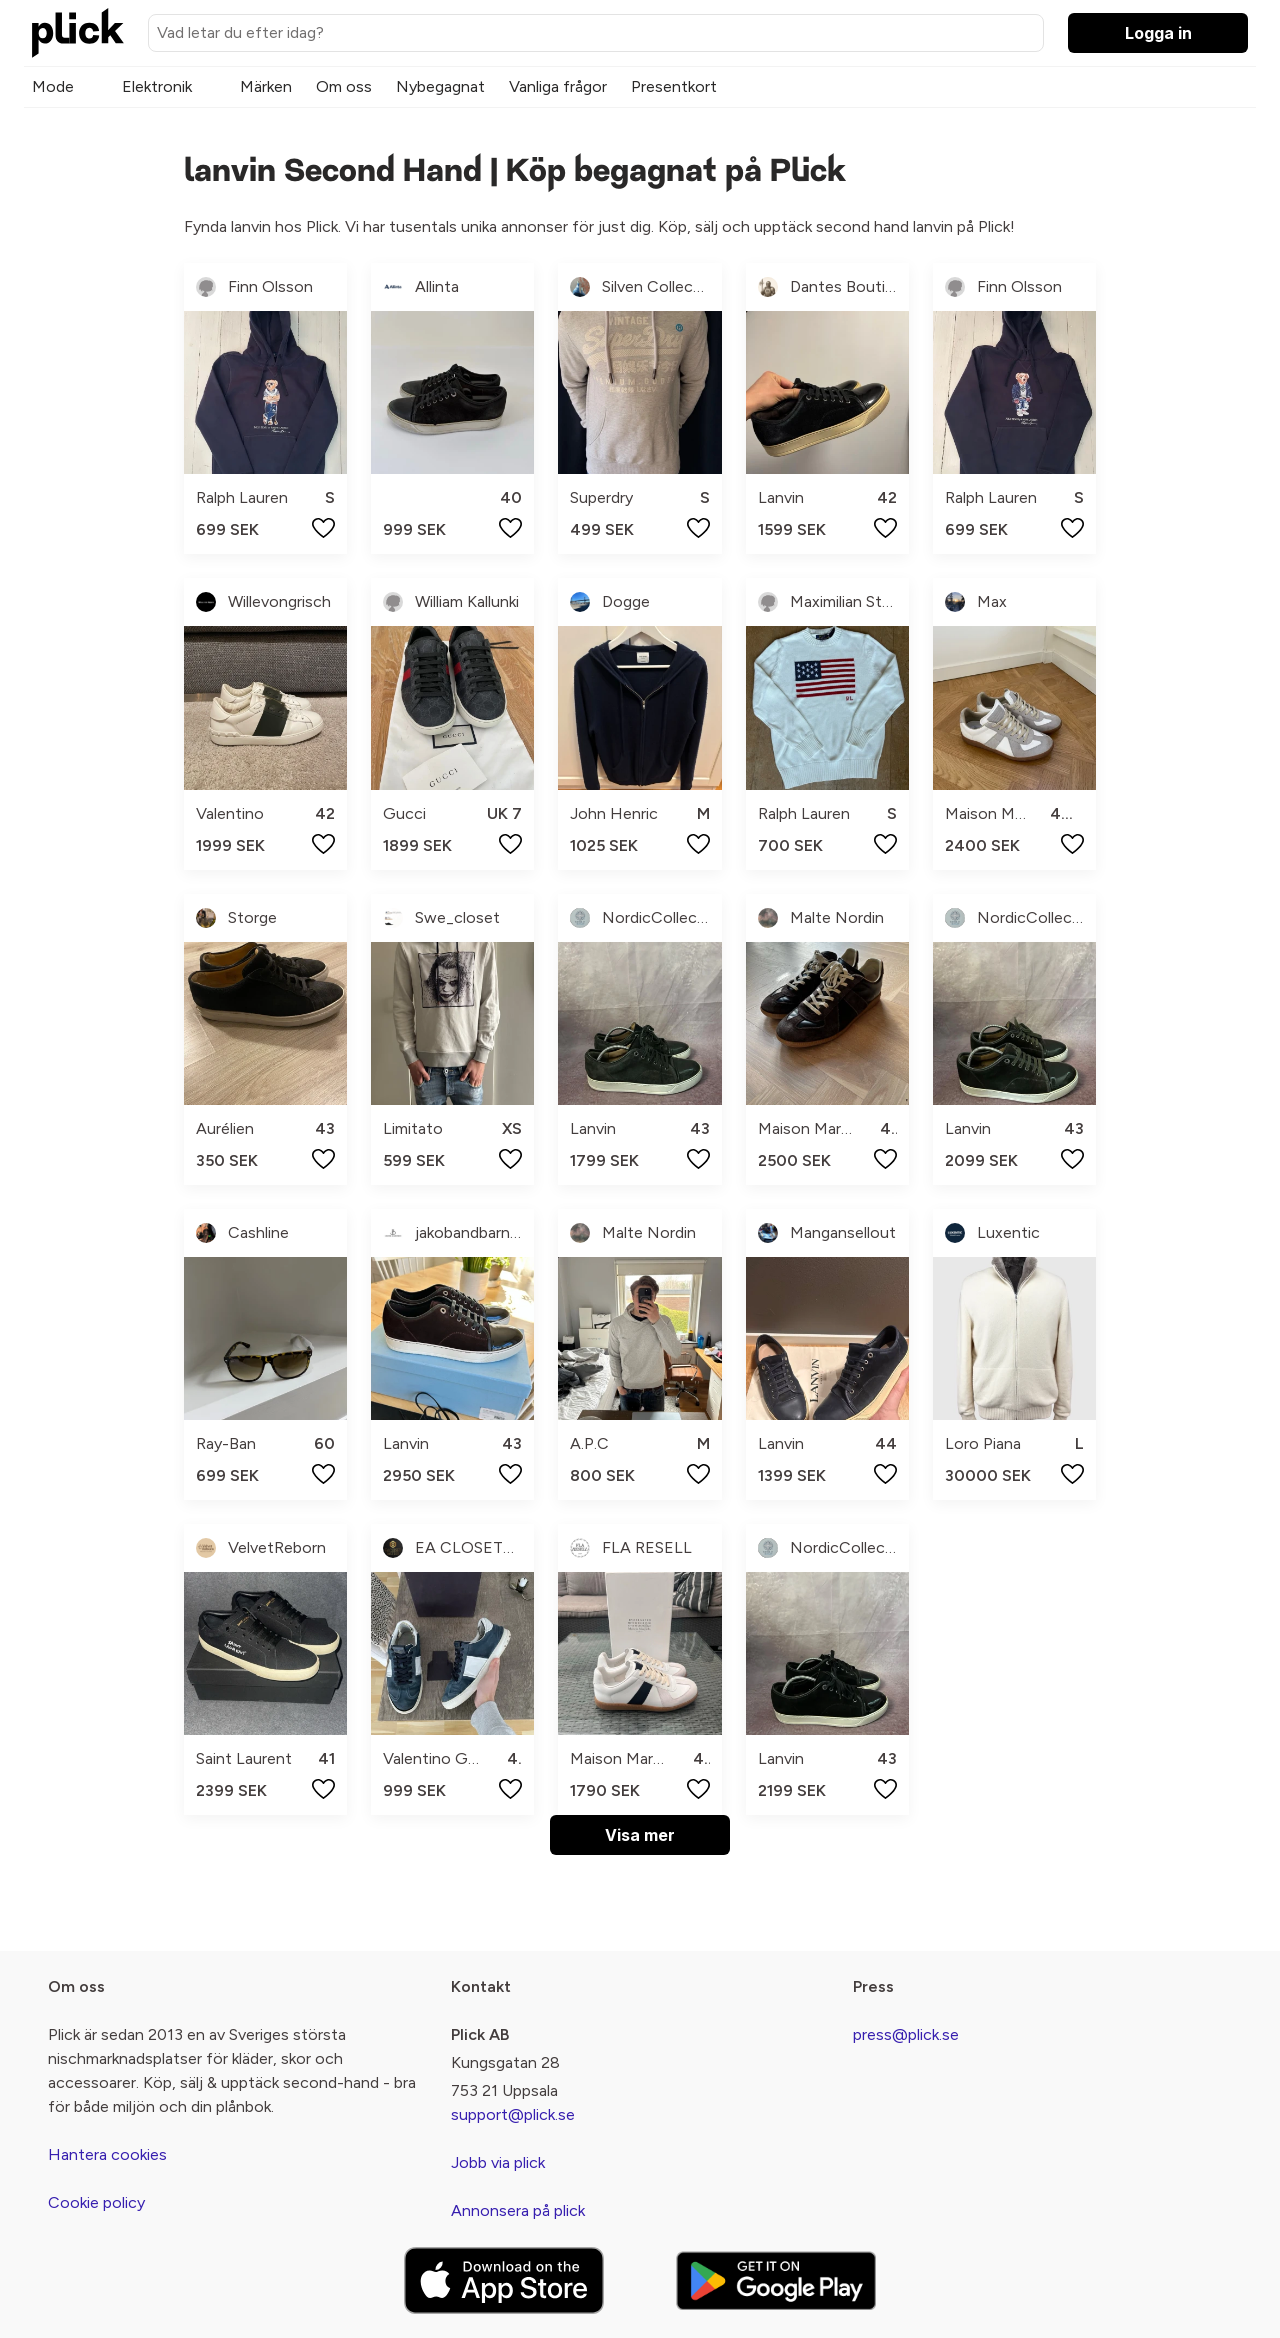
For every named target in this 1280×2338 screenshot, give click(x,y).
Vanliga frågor (558, 86)
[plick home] (78, 33)
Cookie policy (96, 2202)
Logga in (1158, 33)
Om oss (344, 86)
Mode (53, 86)
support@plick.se (513, 2114)
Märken (266, 86)
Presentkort (674, 86)
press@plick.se (906, 2034)
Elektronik (157, 86)
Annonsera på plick (518, 2210)
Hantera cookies (107, 2154)
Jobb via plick (498, 2162)
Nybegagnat (440, 86)
